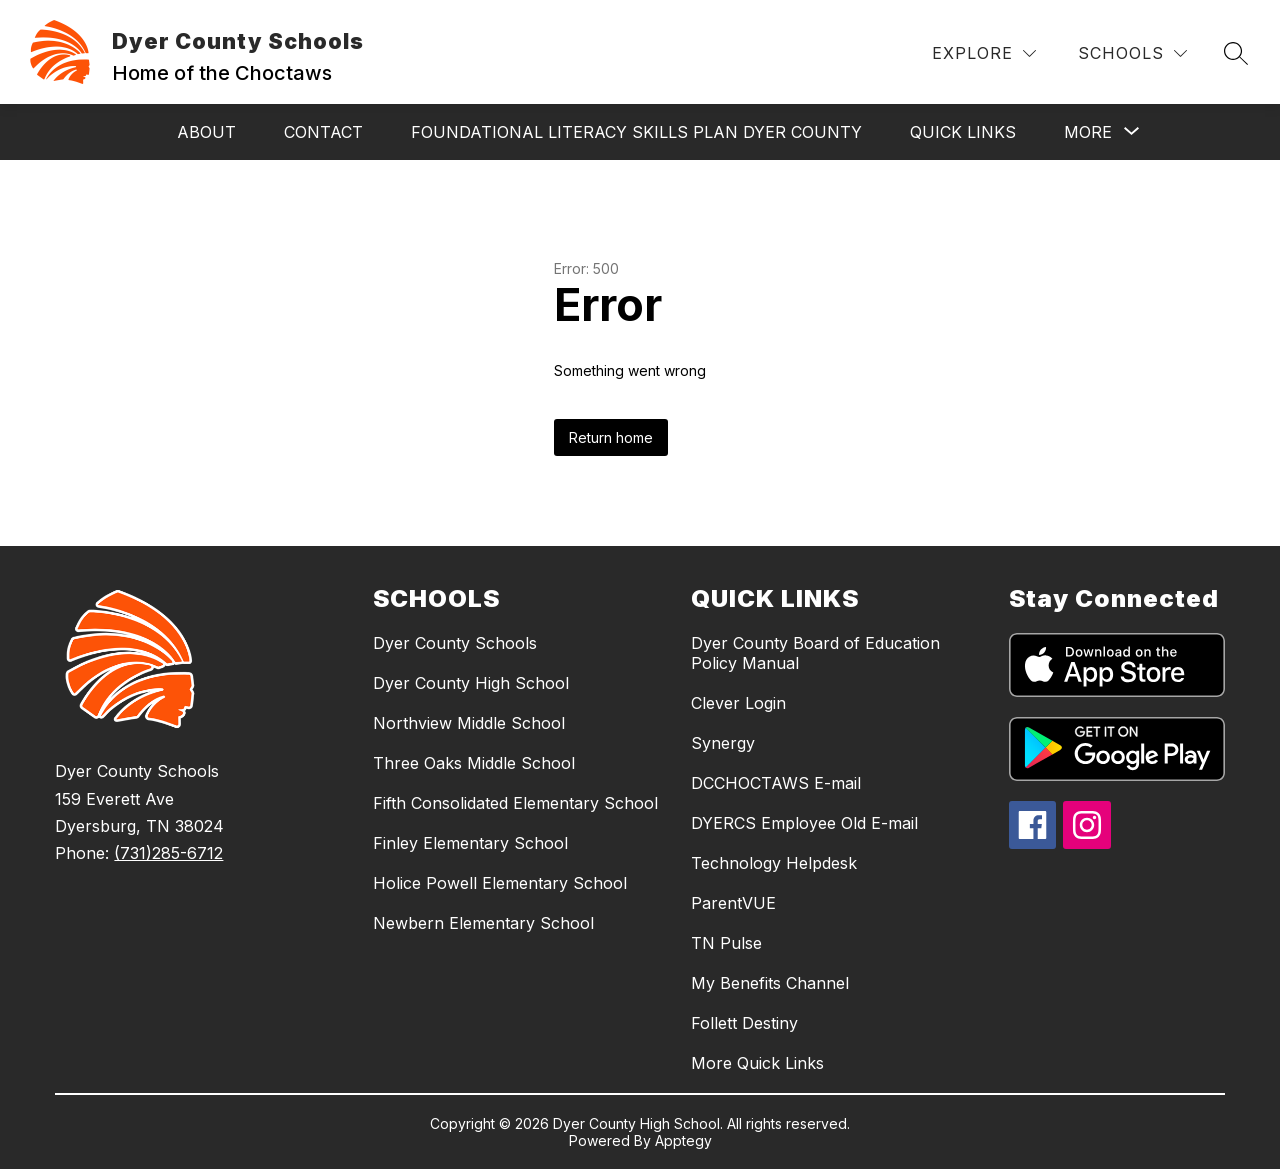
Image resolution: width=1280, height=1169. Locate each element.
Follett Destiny (744, 1023)
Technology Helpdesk (774, 863)
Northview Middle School (469, 723)
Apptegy (683, 1140)
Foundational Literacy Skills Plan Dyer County (636, 132)
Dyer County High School (471, 683)
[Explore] (984, 53)
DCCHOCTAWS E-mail (776, 783)
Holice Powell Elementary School (500, 883)
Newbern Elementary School (483, 923)
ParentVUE (733, 903)
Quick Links (963, 132)
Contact (323, 132)
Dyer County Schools (455, 643)
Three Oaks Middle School (474, 763)
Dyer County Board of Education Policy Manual (815, 653)
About (206, 132)
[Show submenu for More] (1088, 132)
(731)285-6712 (168, 853)
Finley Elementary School (470, 843)
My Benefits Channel (770, 983)
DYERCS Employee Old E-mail (804, 823)
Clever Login (738, 703)
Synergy (723, 743)
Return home (611, 437)
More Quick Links (757, 1063)
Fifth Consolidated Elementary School (515, 803)
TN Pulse (726, 943)
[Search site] (1236, 53)
